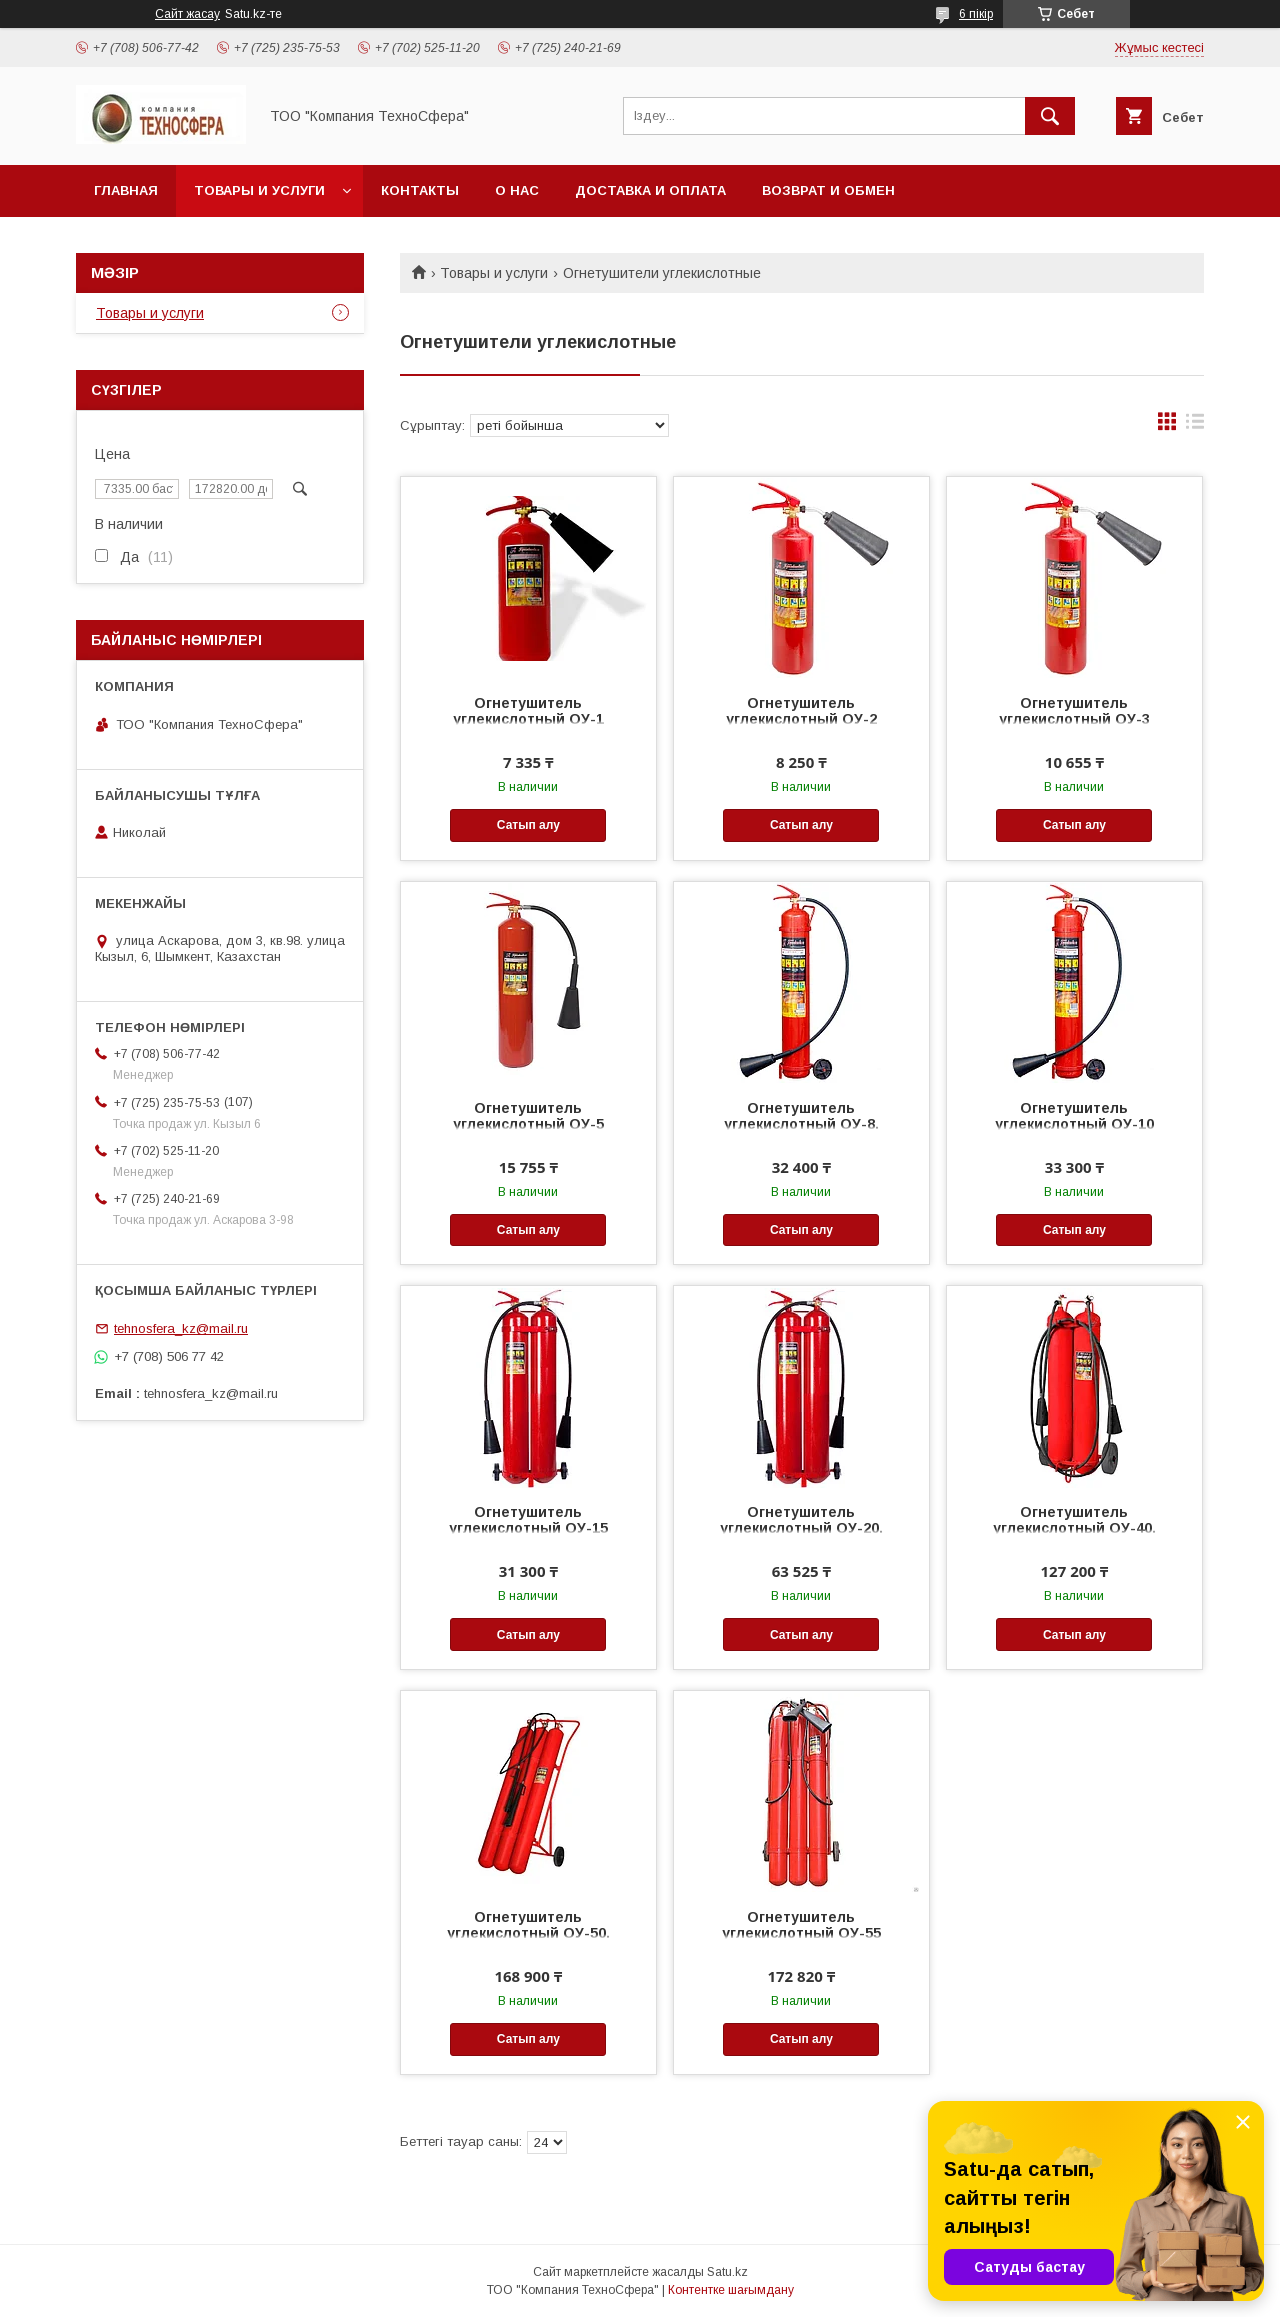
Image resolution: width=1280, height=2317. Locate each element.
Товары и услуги (259, 190)
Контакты (420, 190)
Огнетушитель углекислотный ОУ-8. (801, 1116)
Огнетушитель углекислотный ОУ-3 (1074, 711)
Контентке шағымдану (731, 2290)
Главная (126, 190)
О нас (517, 190)
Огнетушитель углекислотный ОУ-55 (801, 1925)
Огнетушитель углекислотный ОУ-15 (528, 1520)
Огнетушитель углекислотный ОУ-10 (1074, 1116)
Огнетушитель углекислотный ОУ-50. (528, 1925)
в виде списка (1195, 426)
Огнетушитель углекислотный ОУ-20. (801, 1520)
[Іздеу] (1050, 116)
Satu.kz (727, 2272)
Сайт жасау (187, 14)
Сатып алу (528, 825)
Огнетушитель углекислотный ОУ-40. (1074, 1520)
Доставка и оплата (650, 190)
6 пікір (976, 14)
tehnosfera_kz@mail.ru (181, 1328)
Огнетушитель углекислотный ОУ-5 (528, 1116)
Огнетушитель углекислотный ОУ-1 (528, 711)
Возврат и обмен (828, 190)
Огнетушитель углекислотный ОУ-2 (801, 711)
